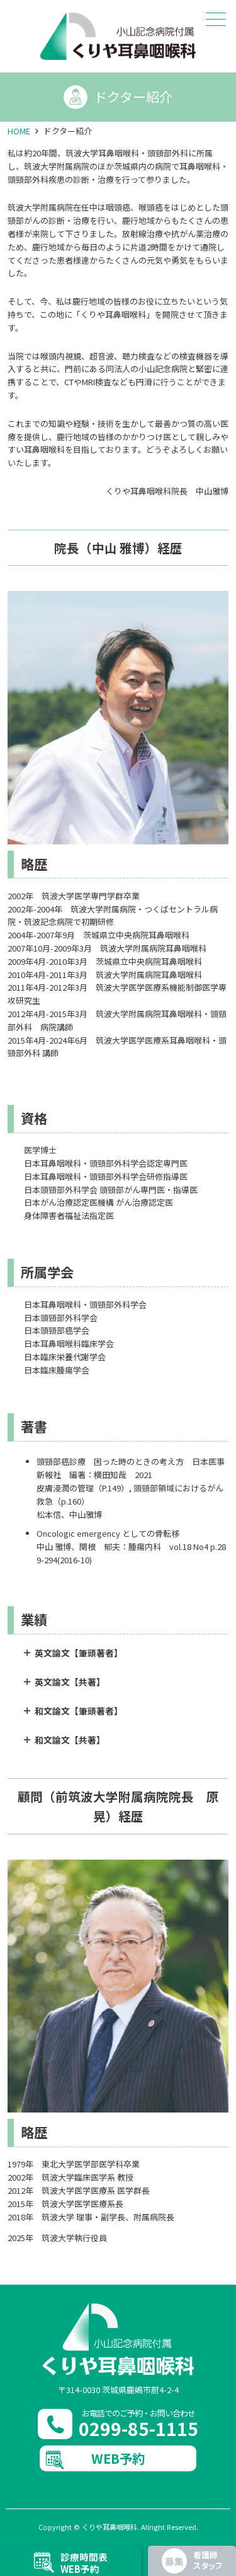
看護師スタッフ (207, 2560)
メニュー (214, 19)
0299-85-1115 (138, 2428)
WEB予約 (118, 2458)
